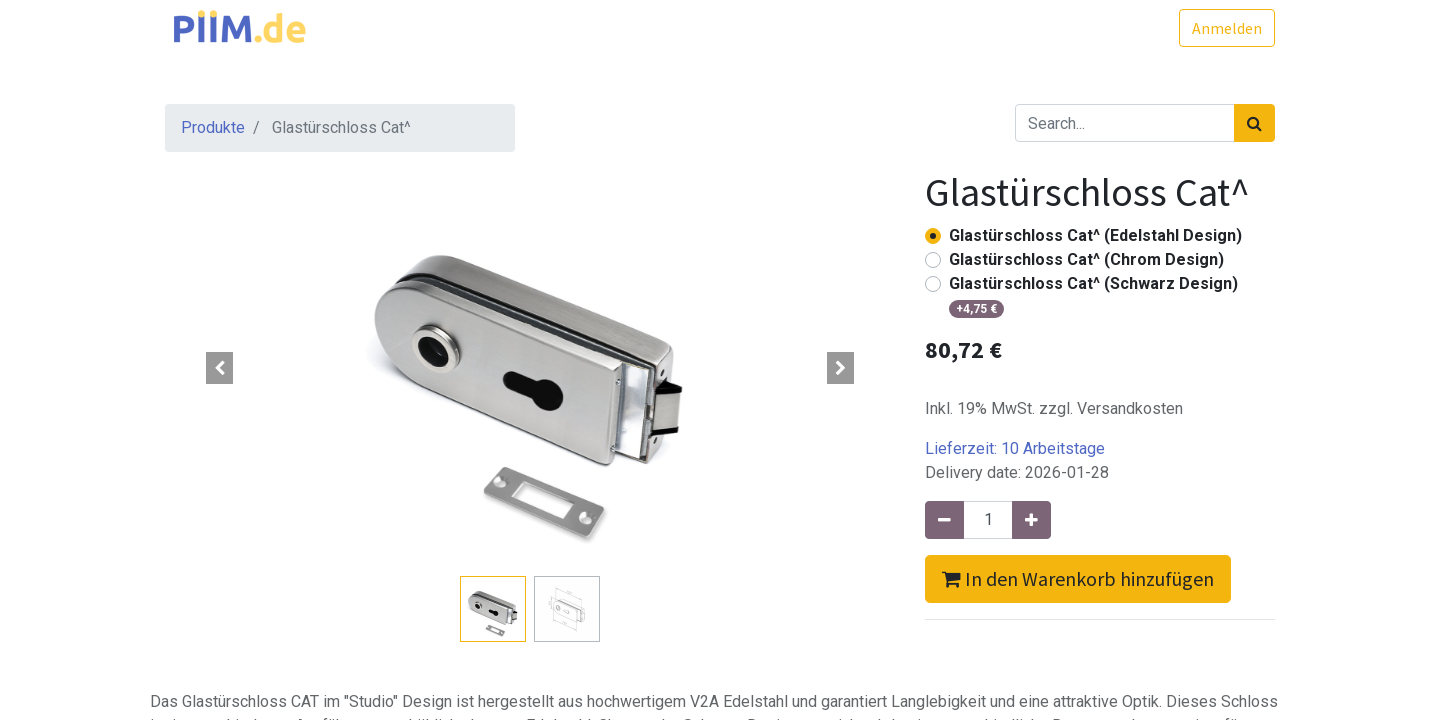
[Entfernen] (944, 520)
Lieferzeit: (1015, 448)
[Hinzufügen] (1031, 520)
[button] (220, 368)
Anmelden (1227, 28)
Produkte (213, 127)
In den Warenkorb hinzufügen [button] (1078, 578)
